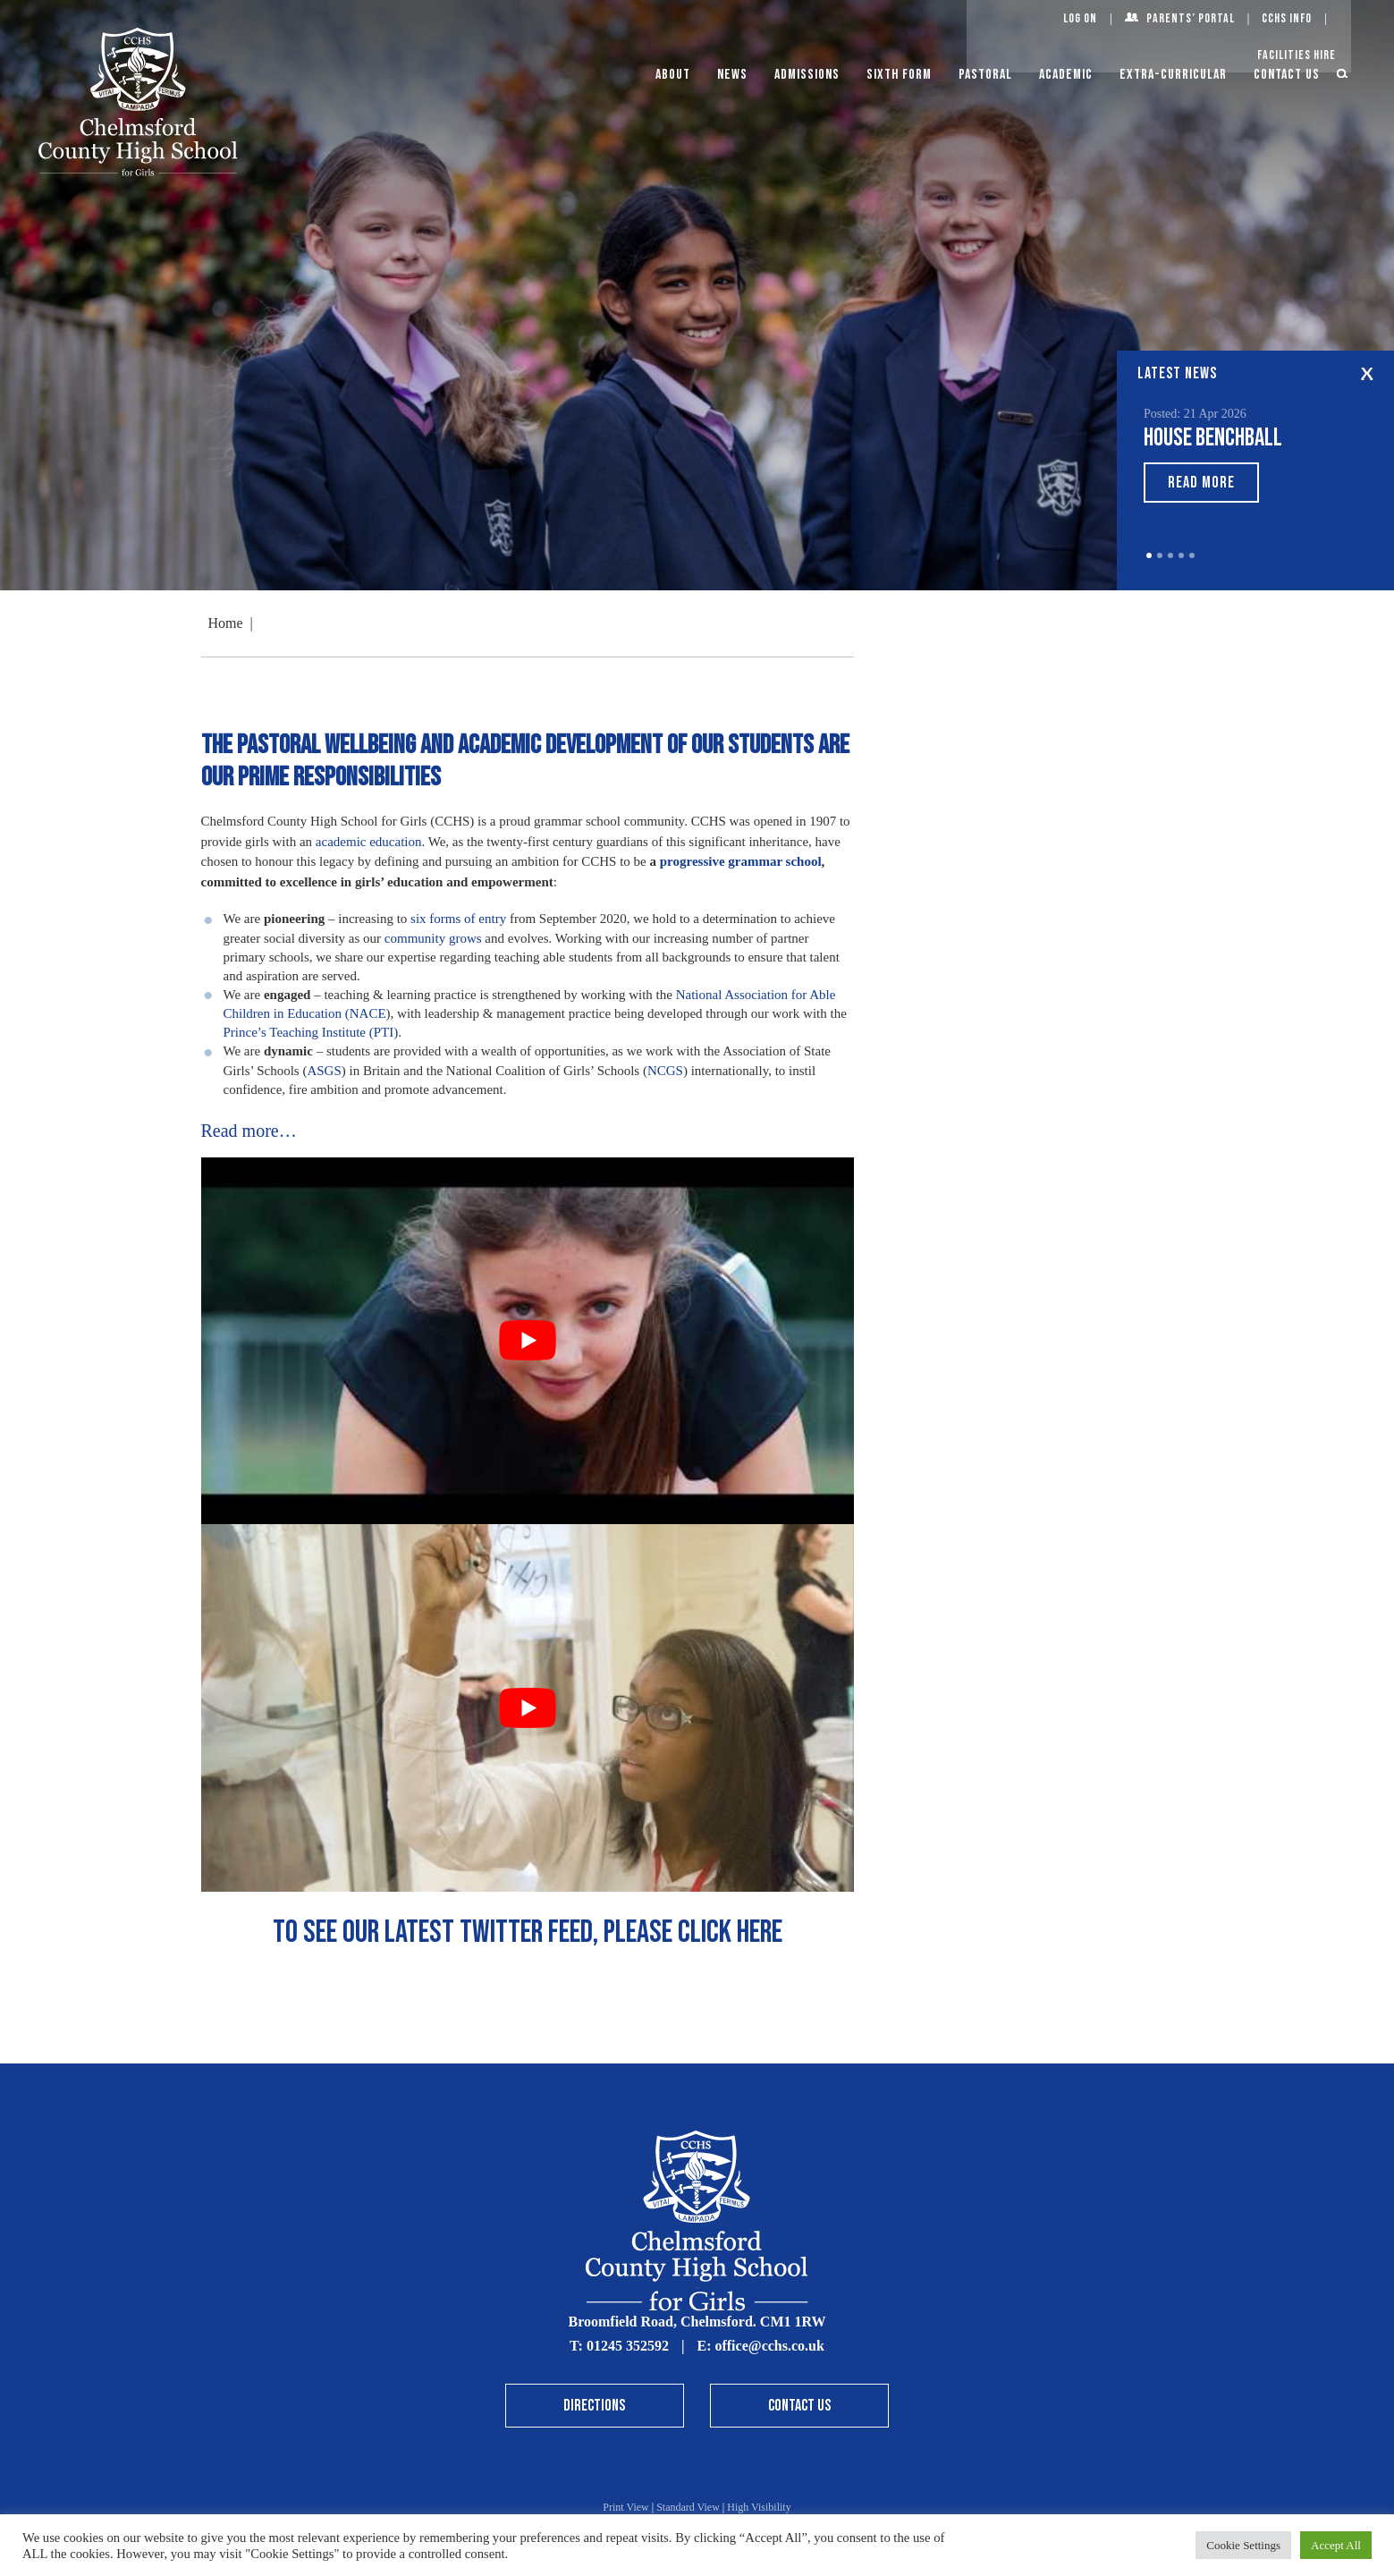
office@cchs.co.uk (769, 2345)
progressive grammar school (741, 861)
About (672, 74)
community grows (433, 938)
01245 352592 (628, 2345)
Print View (625, 2507)
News (732, 74)
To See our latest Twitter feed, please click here (527, 1932)
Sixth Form (899, 74)
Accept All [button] (1336, 2545)
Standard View (688, 2507)
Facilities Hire (1296, 55)
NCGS (665, 1070)
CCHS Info (1287, 18)
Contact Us (1287, 74)
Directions (594, 2405)
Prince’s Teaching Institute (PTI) (311, 1032)
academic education (369, 842)
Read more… (249, 1130)
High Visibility (758, 2507)
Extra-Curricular (1173, 74)
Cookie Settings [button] (1243, 2545)
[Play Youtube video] (527, 1340)
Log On (1080, 18)
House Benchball (1213, 438)
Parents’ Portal (1190, 18)
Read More (1201, 482)
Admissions (807, 74)
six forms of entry (458, 918)
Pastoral (985, 74)
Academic (1066, 74)
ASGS (324, 1070)
